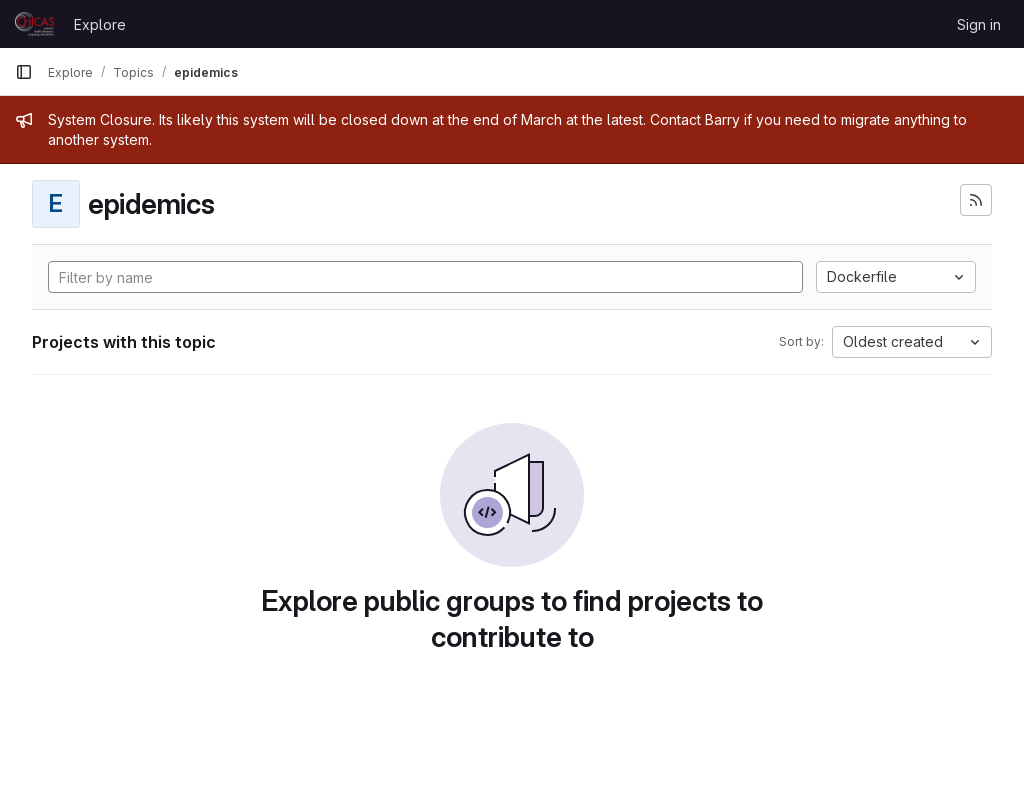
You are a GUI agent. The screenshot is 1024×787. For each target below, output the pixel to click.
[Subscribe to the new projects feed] (976, 200)
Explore (100, 24)
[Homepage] (34, 24)
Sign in (979, 24)
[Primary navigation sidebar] (24, 72)
